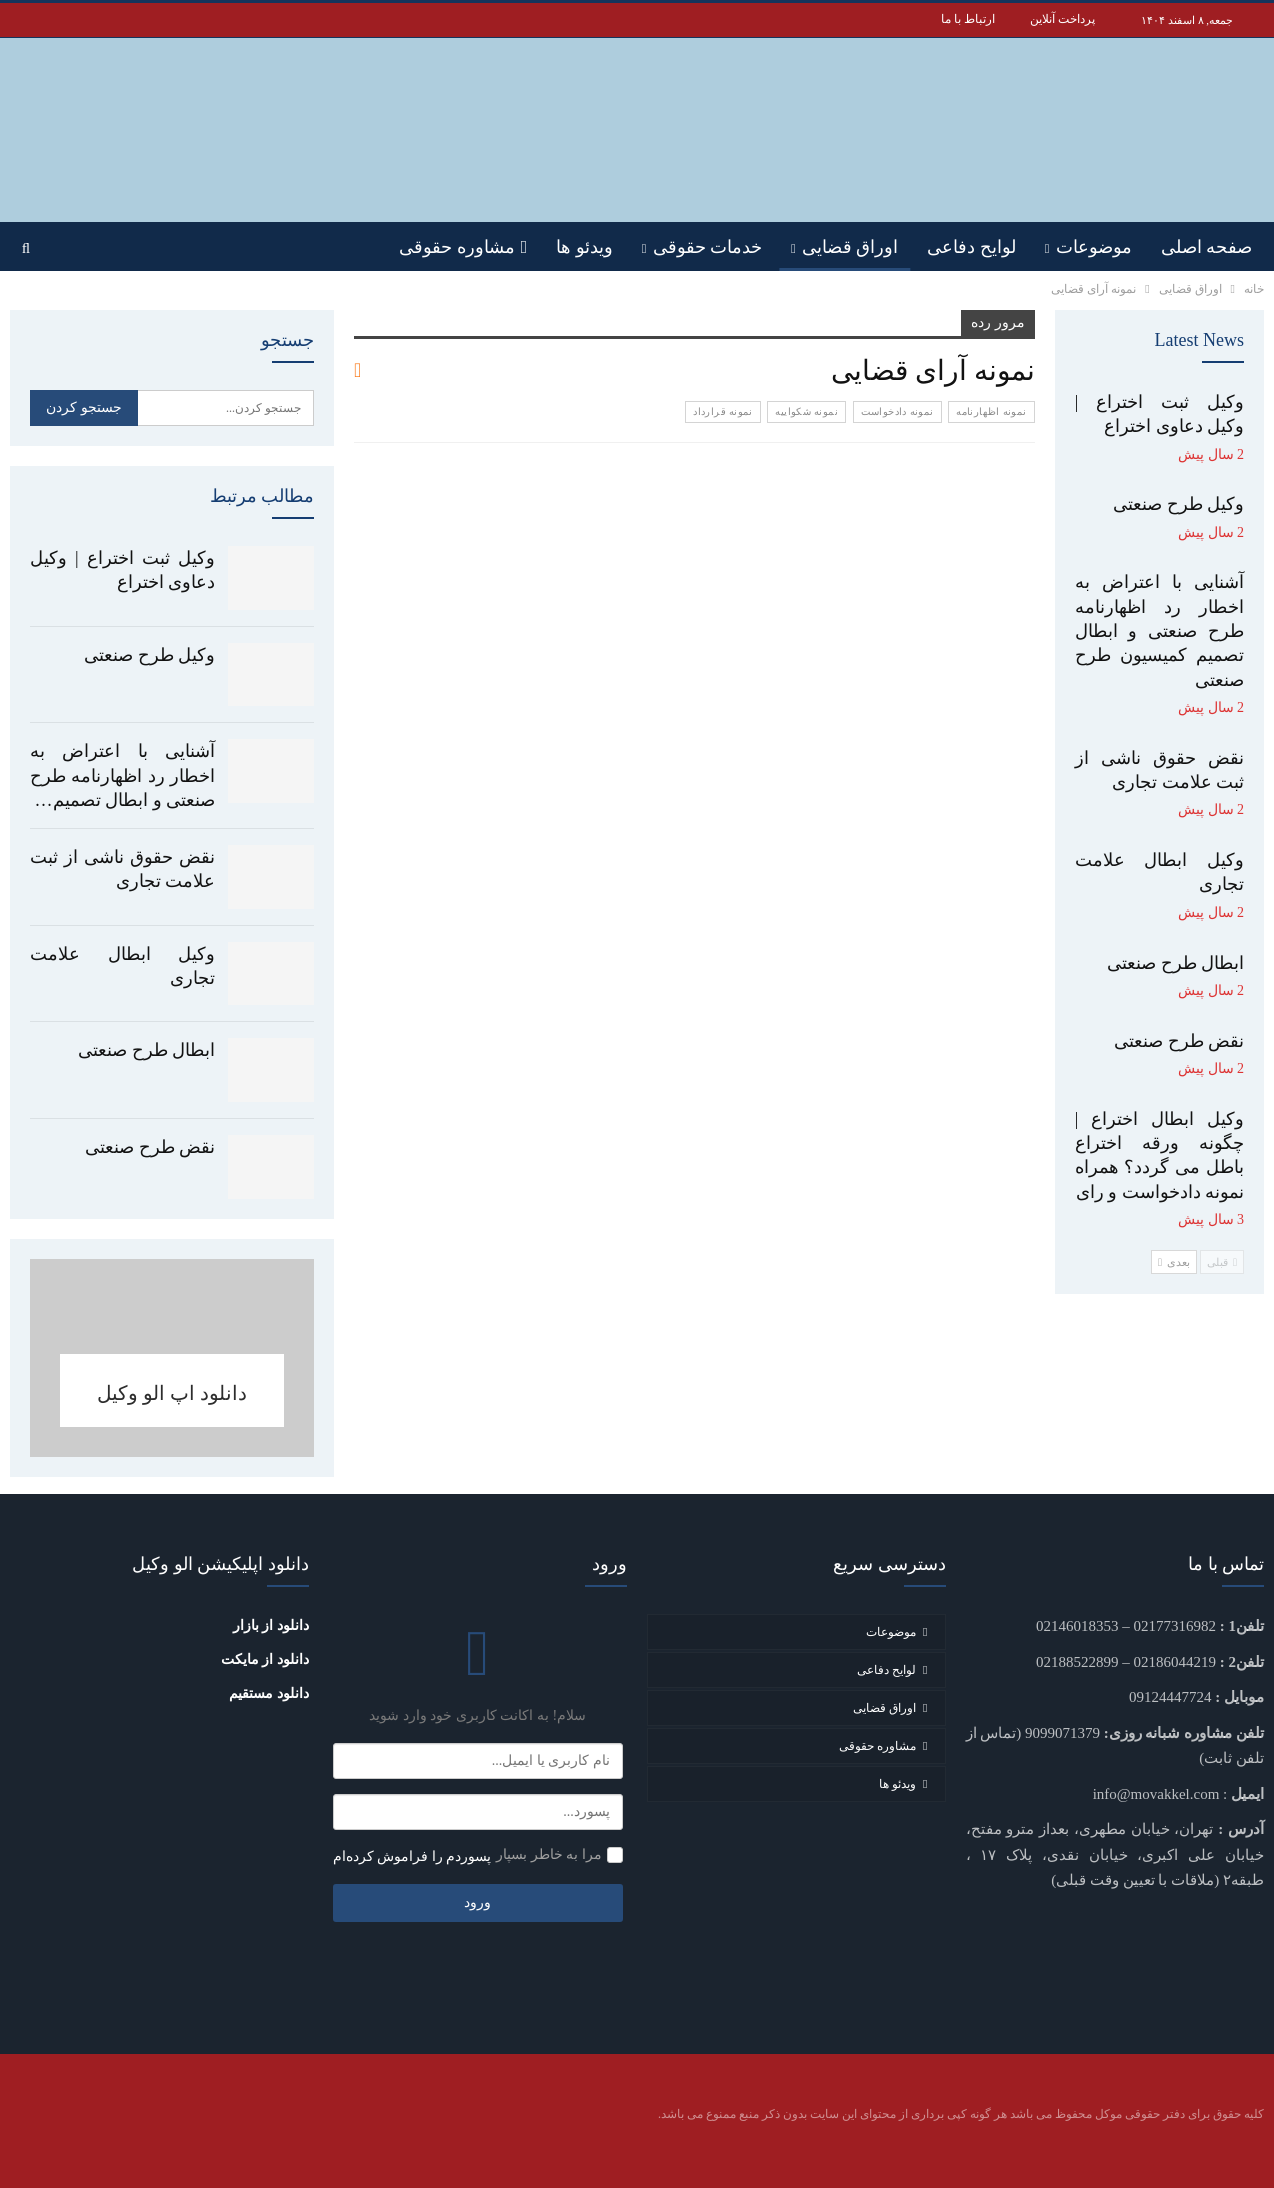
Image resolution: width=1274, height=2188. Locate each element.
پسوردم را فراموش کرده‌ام (412, 1856)
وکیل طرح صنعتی (149, 655)
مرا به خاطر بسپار (549, 1854)
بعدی (1174, 1262)
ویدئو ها (584, 247)
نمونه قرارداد (723, 411)
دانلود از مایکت (265, 1659)
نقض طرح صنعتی (150, 1147)
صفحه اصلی (1207, 247)
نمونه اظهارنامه (991, 411)
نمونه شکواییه (806, 411)
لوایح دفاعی (971, 247)
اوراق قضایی (850, 247)
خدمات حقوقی (708, 247)
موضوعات (1094, 247)
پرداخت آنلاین (1062, 19)
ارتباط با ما (968, 19)
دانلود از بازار (271, 1625)
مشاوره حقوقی (463, 247)
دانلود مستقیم (269, 1693)
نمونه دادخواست (897, 411)
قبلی (1222, 1262)
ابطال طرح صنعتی (146, 1050)
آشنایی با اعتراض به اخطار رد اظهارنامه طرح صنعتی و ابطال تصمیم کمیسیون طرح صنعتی (1159, 630)
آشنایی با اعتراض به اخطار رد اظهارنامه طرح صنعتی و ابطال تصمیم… (122, 775)
